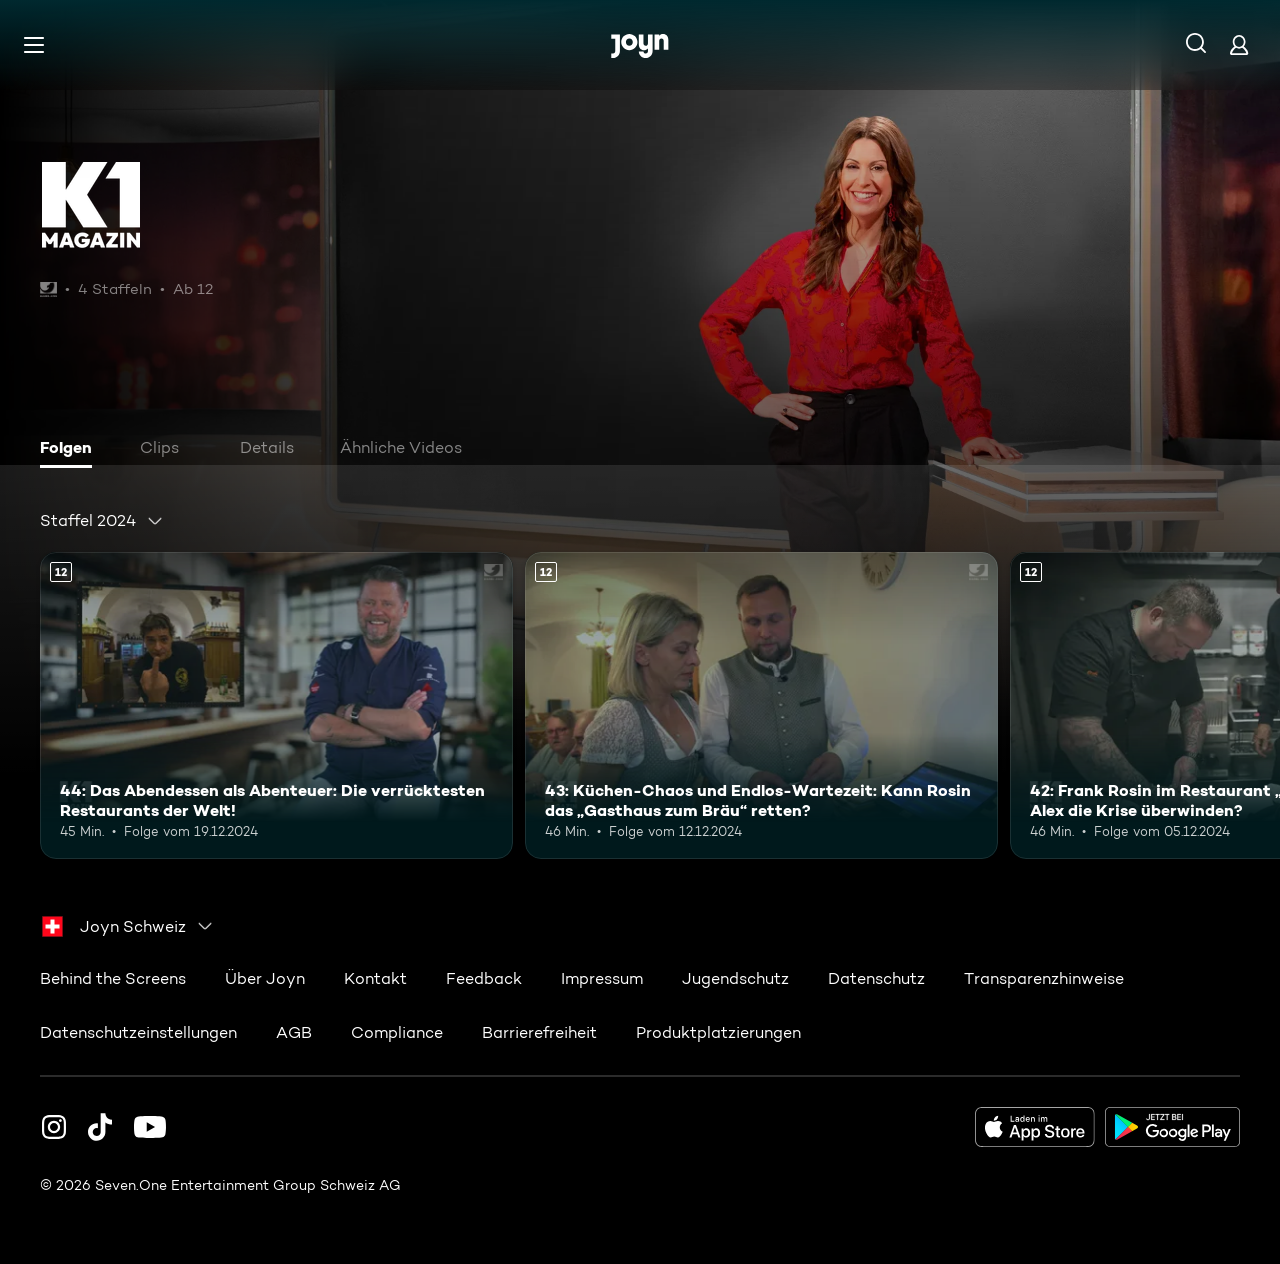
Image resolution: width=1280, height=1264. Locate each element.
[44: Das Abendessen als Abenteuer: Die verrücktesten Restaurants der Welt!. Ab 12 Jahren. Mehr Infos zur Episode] (276, 705)
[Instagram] (54, 1127)
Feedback (484, 978)
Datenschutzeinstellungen (138, 1032)
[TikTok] (100, 1127)
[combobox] (102, 521)
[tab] (71, 450)
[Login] (1239, 44)
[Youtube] (150, 1127)
